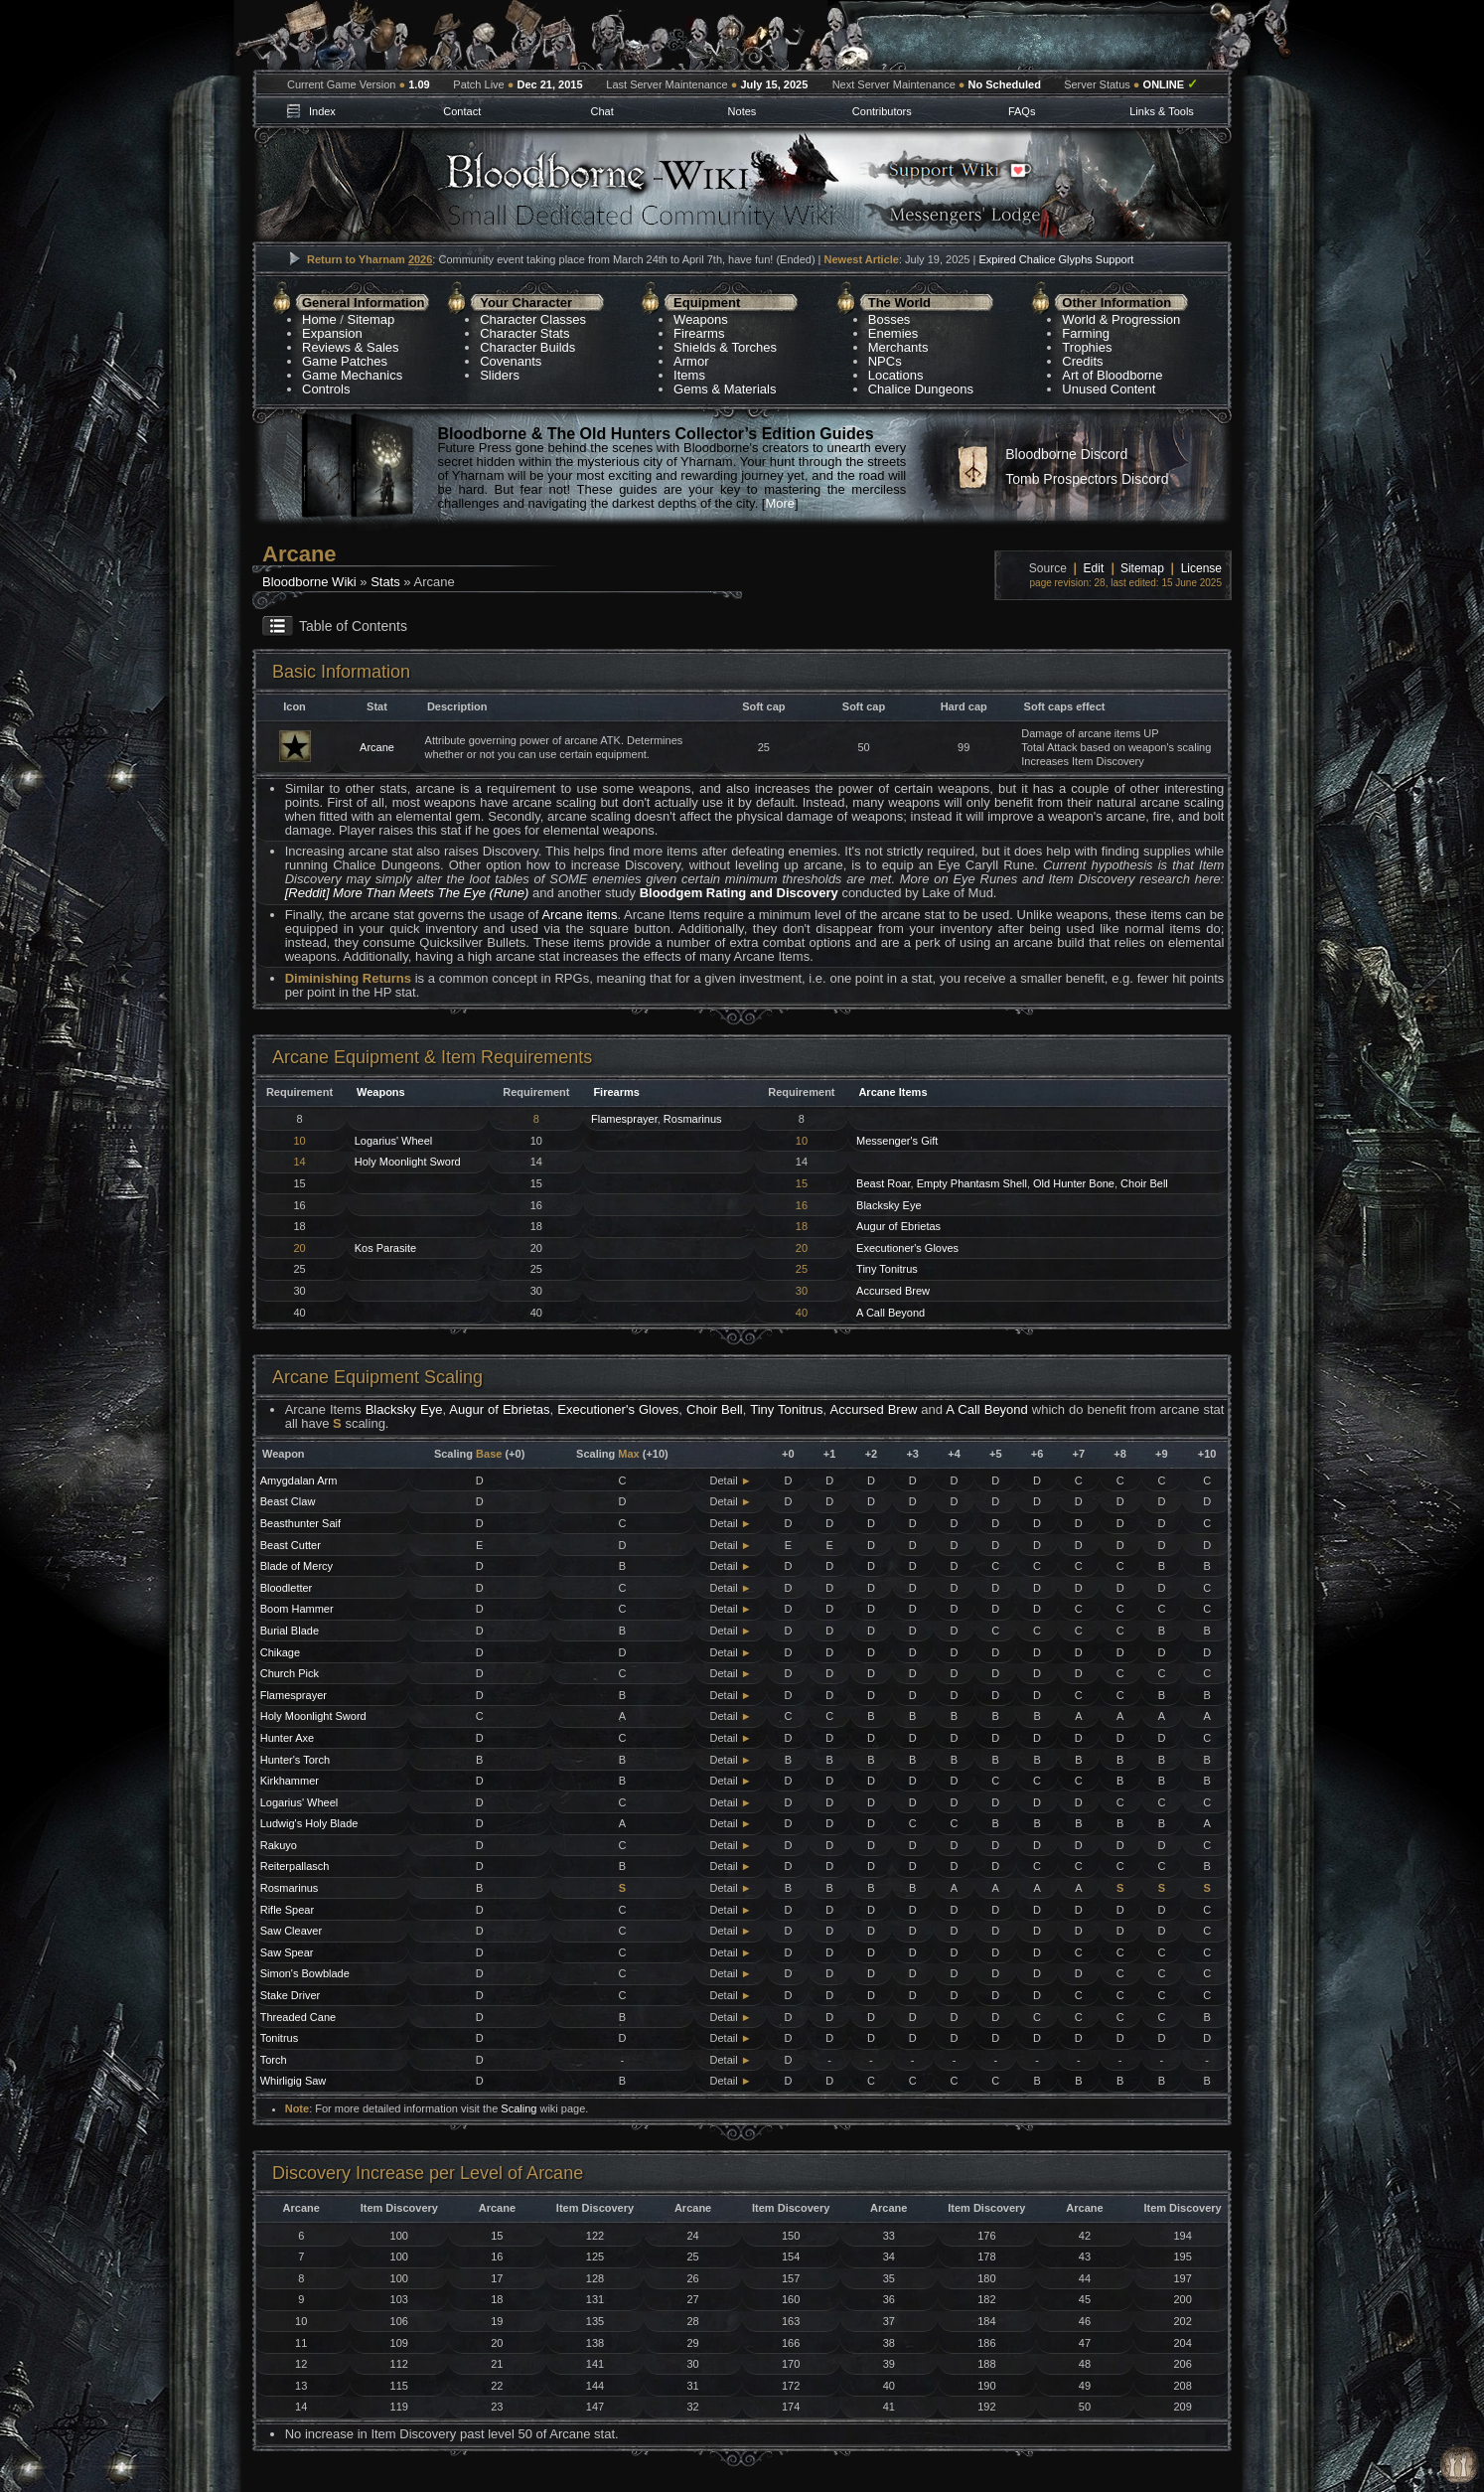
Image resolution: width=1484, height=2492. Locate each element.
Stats (385, 581)
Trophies (1087, 347)
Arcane (377, 747)
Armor (690, 361)
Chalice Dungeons (920, 389)
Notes (742, 111)
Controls (326, 389)
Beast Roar (883, 1183)
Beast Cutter (290, 1545)
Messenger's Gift (897, 1141)
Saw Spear (287, 1952)
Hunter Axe (287, 1738)
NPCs (885, 361)
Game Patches (344, 361)
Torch (273, 2060)
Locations (896, 375)
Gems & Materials (724, 389)
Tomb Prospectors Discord (1086, 479)
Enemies (893, 333)
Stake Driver (290, 1995)
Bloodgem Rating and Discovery (739, 892)
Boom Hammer (297, 1609)
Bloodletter (286, 1588)
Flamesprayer (624, 1119)
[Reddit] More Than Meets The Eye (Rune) (407, 892)
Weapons (700, 319)
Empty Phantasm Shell (972, 1183)
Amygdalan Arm (299, 1480)
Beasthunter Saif (300, 1523)
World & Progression (1121, 319)
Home (319, 319)
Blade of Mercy (296, 1566)
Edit (1094, 568)
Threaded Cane (298, 2017)
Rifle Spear (287, 1910)
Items (689, 375)
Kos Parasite (385, 1248)
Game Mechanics (352, 375)
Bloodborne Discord (1066, 454)
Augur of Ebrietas (898, 1226)
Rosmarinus (693, 1119)
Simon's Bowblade (305, 1973)
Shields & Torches (725, 347)
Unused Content (1108, 389)
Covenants (510, 361)
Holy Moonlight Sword (408, 1162)
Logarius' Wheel (394, 1141)
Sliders (499, 375)
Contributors (882, 111)
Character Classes (533, 319)
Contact (462, 111)
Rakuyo (278, 1845)
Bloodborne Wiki (309, 581)
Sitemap (371, 319)
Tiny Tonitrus (887, 1269)
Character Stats (524, 333)
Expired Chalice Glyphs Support (1055, 259)
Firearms (698, 333)
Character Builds (527, 347)
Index (322, 111)
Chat (601, 111)
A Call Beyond (890, 1313)
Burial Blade (289, 1630)
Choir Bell (1144, 1183)
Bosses (889, 319)
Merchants (898, 347)
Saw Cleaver (291, 1931)
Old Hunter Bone (1073, 1183)
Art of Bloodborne (1112, 375)
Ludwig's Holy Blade (309, 1823)
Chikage (280, 1652)
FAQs (1022, 111)
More (780, 503)
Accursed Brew (893, 1291)
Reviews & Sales (350, 347)
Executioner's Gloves (907, 1248)
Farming (1086, 333)
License (1201, 568)
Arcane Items (892, 1092)
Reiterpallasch (295, 1866)
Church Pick (289, 1673)
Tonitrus (279, 2038)
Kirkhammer (289, 1781)
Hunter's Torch (295, 1760)
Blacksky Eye (888, 1205)
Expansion (332, 333)
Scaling (518, 2108)
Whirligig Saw (293, 2081)
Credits (1082, 361)
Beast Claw (288, 1501)
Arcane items (579, 914)
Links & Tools (1161, 111)
